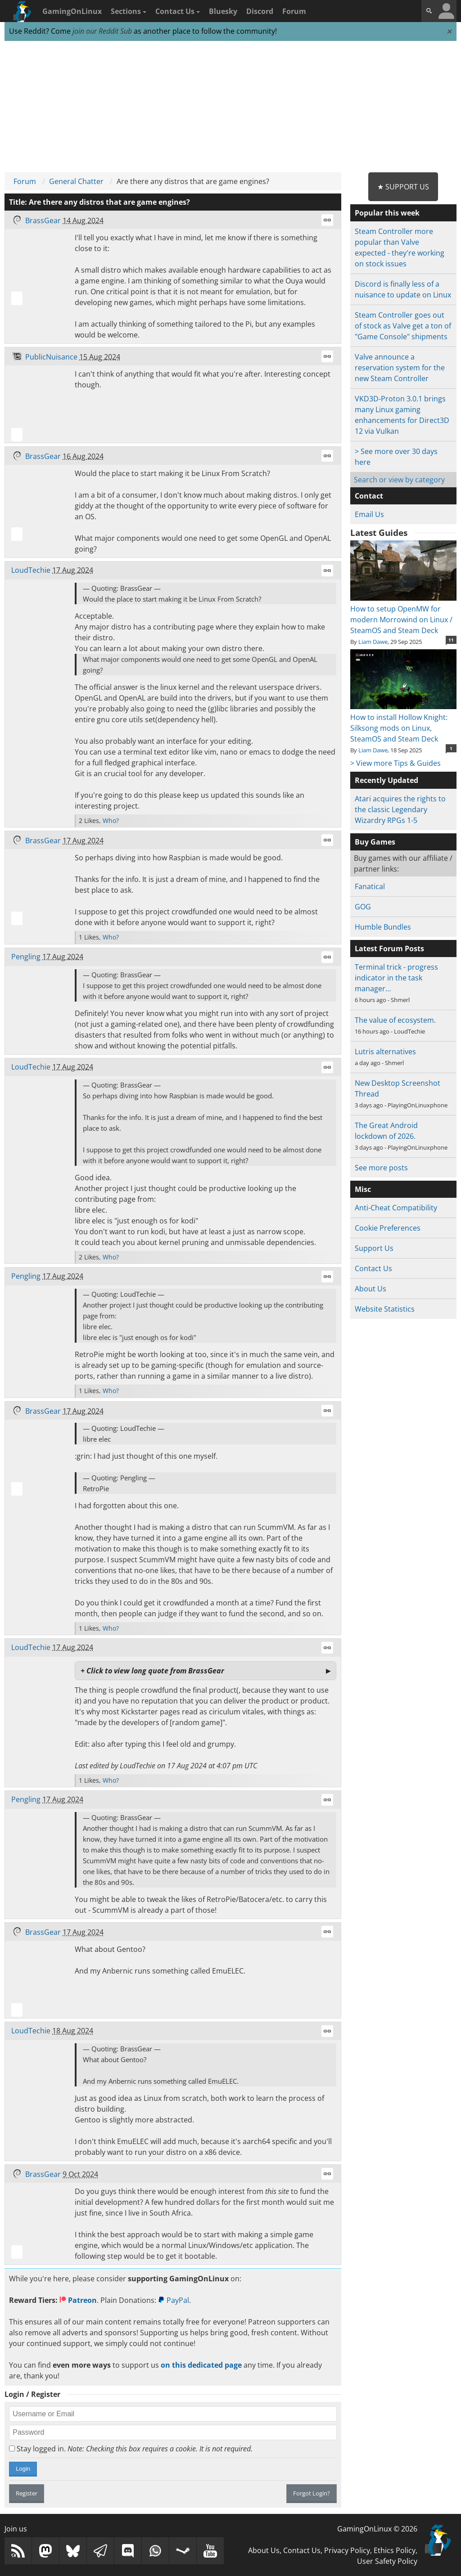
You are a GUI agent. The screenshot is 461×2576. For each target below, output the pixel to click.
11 (451, 640)
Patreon (78, 2300)
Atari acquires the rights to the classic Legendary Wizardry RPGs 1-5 (400, 809)
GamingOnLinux (72, 11)
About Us (370, 1289)
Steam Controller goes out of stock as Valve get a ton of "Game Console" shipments (403, 326)
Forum (294, 11)
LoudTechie (30, 570)
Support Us (374, 1248)
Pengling (26, 957)
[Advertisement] (230, 107)
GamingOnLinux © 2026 (377, 2529)
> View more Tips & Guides (395, 763)
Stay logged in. (131, 2449)
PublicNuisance (51, 357)
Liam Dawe (373, 642)
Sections (128, 11)
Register (26, 2493)
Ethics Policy (395, 2550)
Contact (369, 496)
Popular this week (387, 213)
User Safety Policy (387, 2561)
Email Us (369, 514)
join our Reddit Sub (102, 31)
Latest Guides (378, 532)
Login (23, 2468)
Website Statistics (385, 1309)
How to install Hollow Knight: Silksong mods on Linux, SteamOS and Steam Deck (403, 722)
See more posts (381, 1168)
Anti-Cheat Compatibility (396, 1208)
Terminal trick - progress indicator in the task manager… (396, 978)
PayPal (173, 2300)
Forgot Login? (311, 2493)
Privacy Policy (347, 2550)
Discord (259, 11)
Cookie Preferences (387, 1228)
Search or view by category (399, 480)
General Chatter (76, 181)
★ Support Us (403, 187)
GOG (363, 907)
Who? (111, 820)
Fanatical (370, 886)
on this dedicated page (201, 2365)
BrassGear (43, 220)
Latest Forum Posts (389, 948)
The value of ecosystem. (395, 1020)
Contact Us (177, 11)
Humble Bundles (383, 927)
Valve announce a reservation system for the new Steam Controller (400, 367)
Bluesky (223, 11)
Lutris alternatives (385, 1051)
